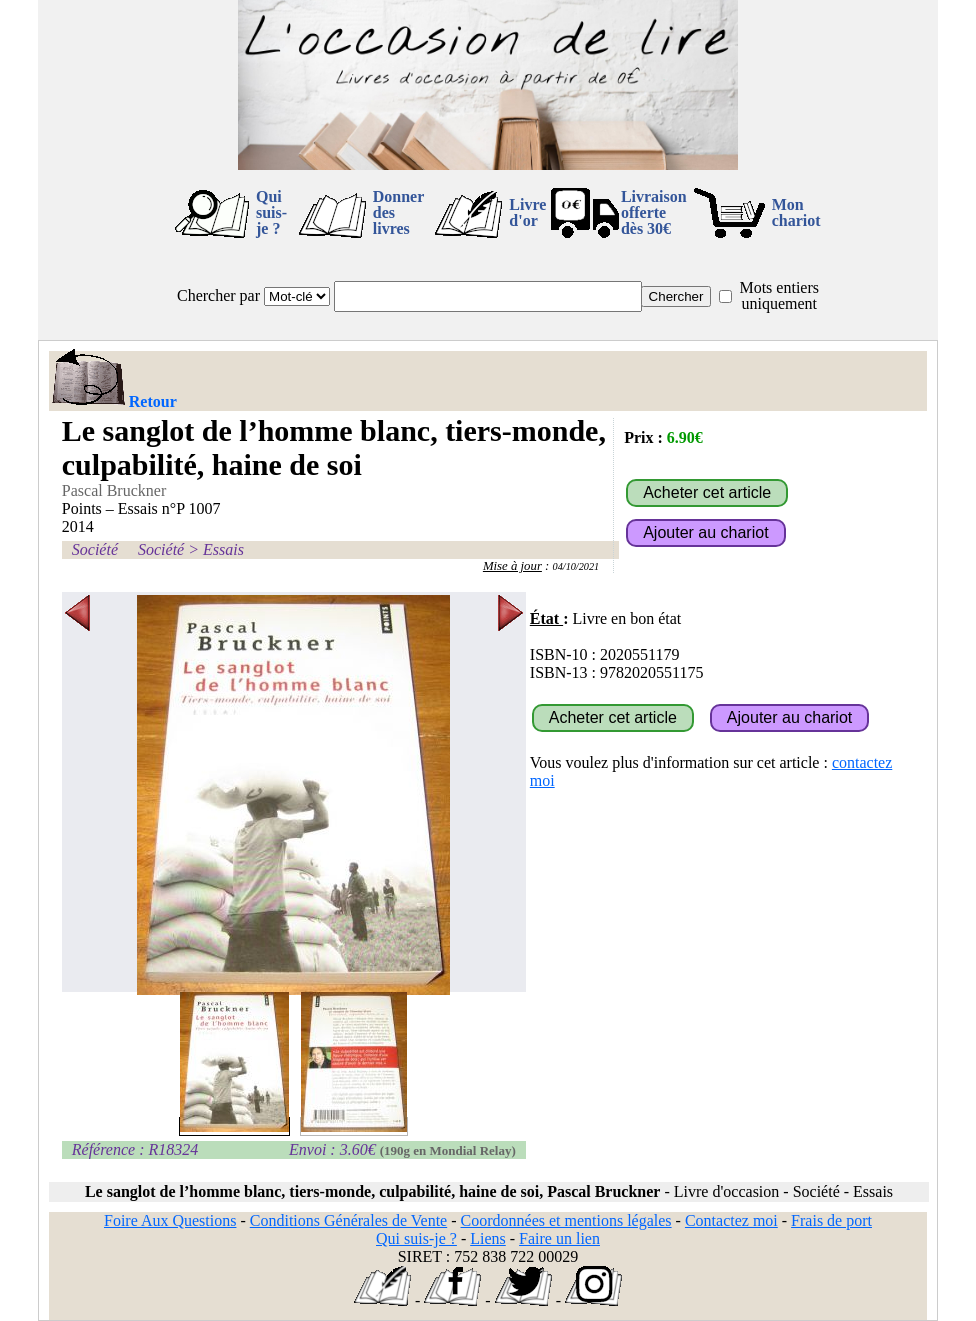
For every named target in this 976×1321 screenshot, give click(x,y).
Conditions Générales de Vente (348, 1220)
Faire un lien (559, 1238)
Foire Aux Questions (170, 1220)
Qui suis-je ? (271, 212)
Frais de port (831, 1220)
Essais (223, 549)
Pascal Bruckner (114, 490)
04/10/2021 (576, 566)
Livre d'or (527, 212)
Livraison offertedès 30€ (654, 212)
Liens (488, 1238)
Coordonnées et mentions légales (566, 1220)
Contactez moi (731, 1220)
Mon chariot (796, 212)
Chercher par (218, 295)
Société (95, 549)
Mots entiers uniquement (779, 295)
